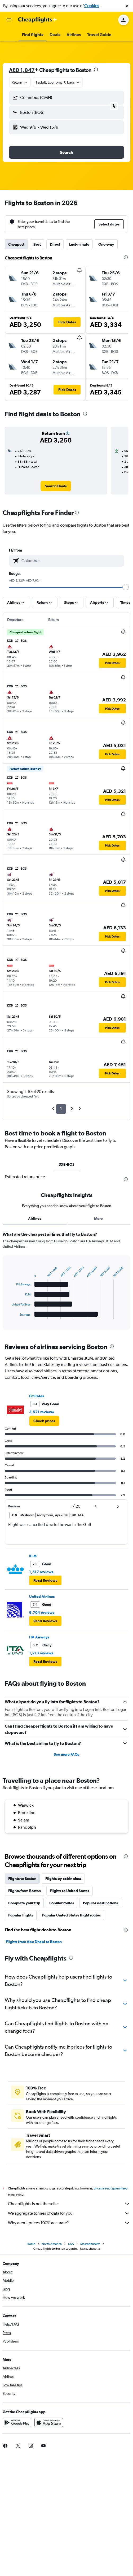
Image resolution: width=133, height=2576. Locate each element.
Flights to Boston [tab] (22, 1878)
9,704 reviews (41, 1612)
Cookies (91, 5)
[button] (127, 6)
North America (52, 2244)
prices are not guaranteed (110, 2188)
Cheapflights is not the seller (69, 2204)
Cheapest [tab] (16, 244)
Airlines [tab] (34, 1218)
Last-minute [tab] (79, 244)
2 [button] (71, 1108)
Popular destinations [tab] (100, 1903)
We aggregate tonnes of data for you (69, 2213)
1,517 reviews (41, 1572)
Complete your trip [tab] (24, 1903)
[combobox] (20, 82)
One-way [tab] (106, 244)
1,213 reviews (41, 1653)
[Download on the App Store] (48, 2422)
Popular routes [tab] (61, 1903)
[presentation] (96, 69)
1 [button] (61, 1108)
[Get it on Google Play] (17, 2422)
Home (31, 2244)
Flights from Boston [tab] (24, 1891)
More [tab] (98, 1218)
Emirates (36, 1396)
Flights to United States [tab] (69, 1891)
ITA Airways (39, 1637)
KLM (33, 1556)
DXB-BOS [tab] (66, 1164)
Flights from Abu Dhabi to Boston (34, 1942)
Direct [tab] (55, 244)
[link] (56, 486)
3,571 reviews (41, 1412)
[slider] (125, 587)
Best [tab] (37, 244)
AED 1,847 (22, 70)
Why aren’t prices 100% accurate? (69, 2223)
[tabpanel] (66, 1282)
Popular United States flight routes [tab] (71, 1915)
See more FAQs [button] (66, 1754)
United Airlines (42, 1596)
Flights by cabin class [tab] (63, 1878)
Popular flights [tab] (20, 1915)
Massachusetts (90, 2244)
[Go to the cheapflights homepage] (37, 20)
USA (71, 2244)
